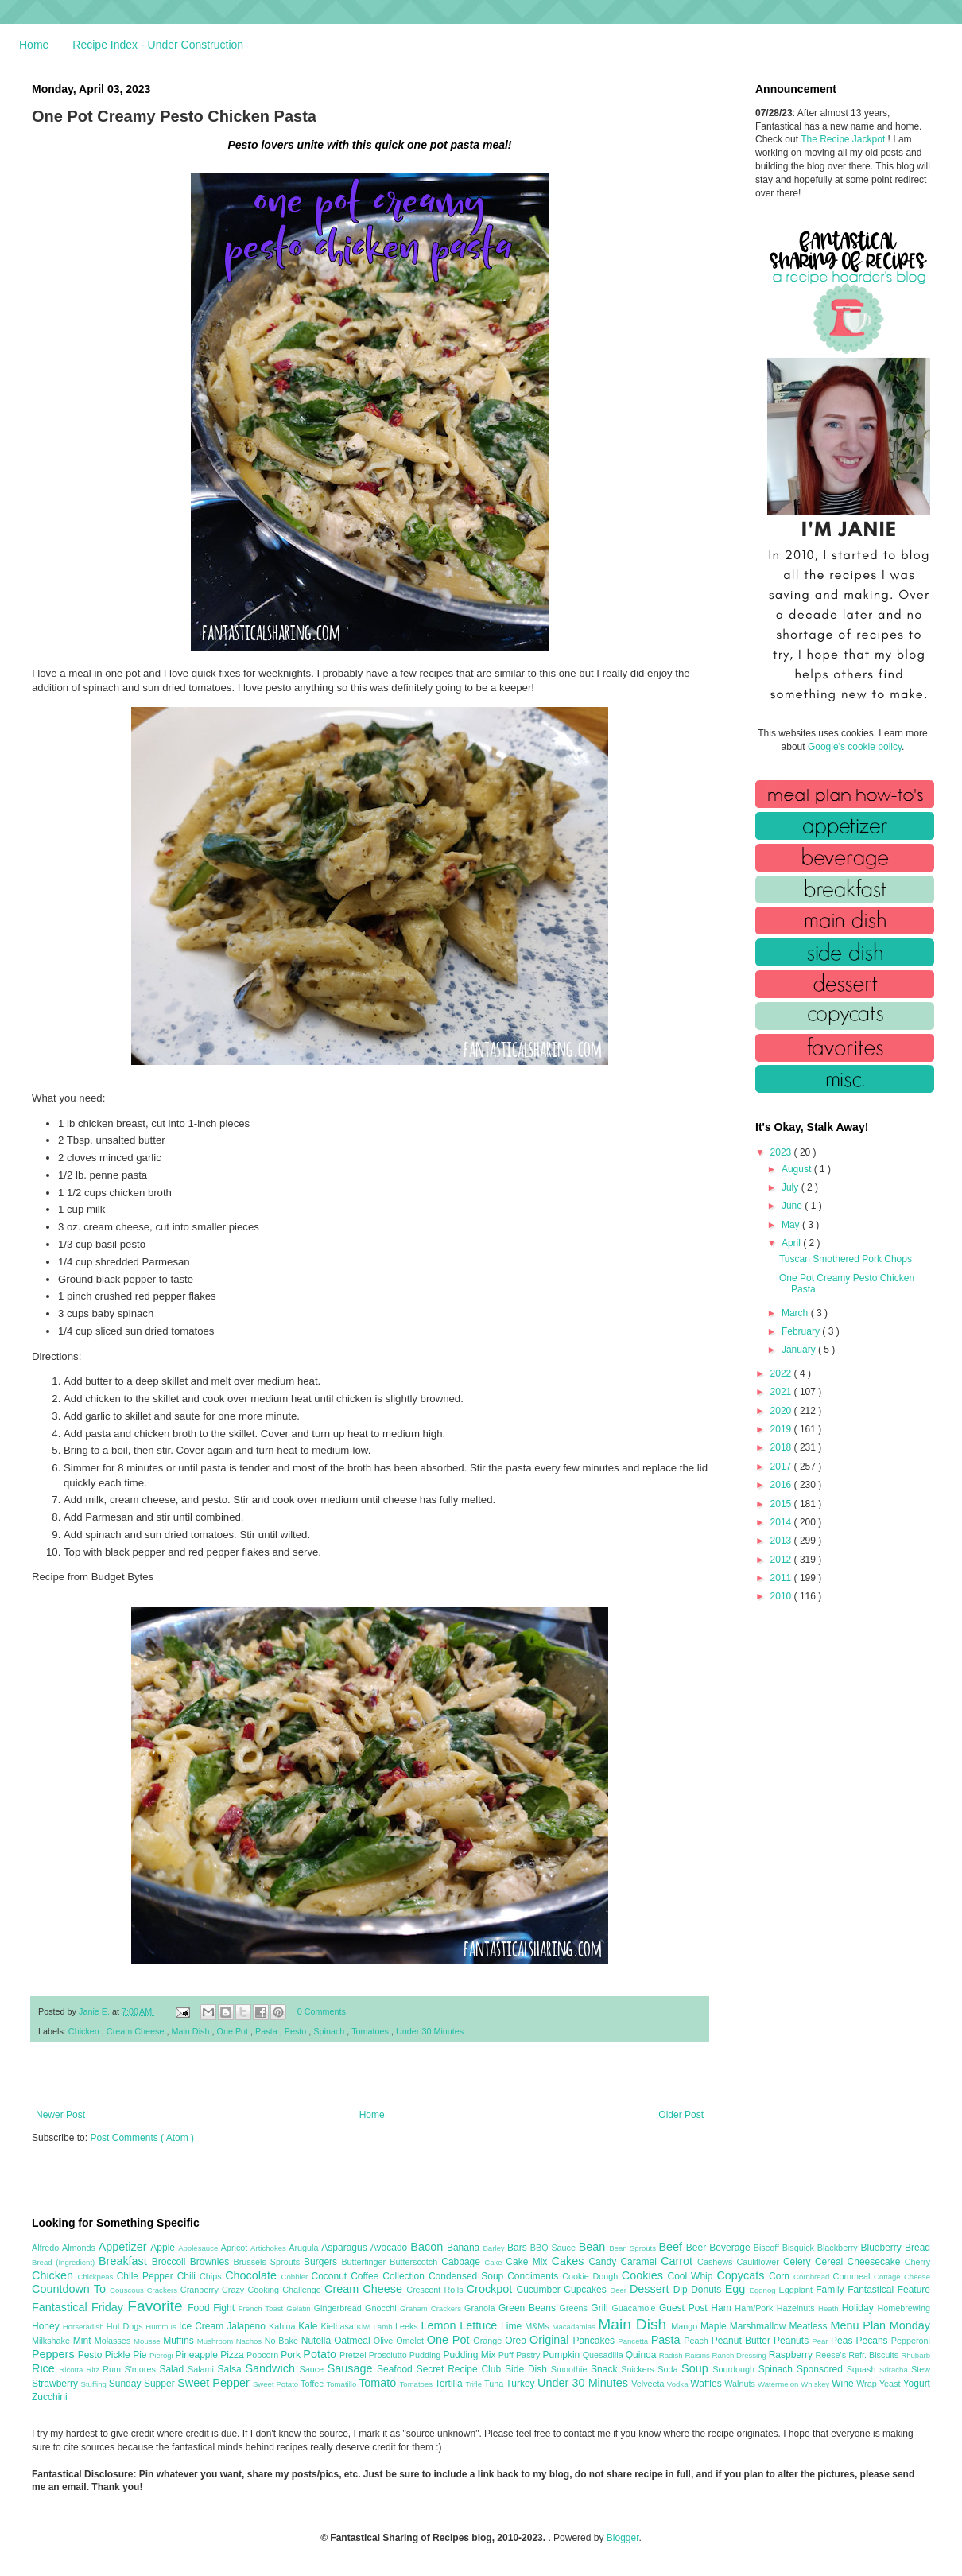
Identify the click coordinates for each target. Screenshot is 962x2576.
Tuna (495, 2383)
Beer (697, 2247)
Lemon (440, 2325)
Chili (188, 2276)
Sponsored (822, 2369)
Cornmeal (853, 2276)
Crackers (163, 2290)
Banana (465, 2247)
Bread (917, 2247)
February (802, 1331)
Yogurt (916, 2383)
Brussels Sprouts (268, 2262)
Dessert (651, 2289)
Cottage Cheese (902, 2276)
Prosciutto (389, 2355)
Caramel (640, 2261)
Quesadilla (604, 2355)
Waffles (707, 2383)
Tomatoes (371, 2031)
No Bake (283, 2340)
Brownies (212, 2261)
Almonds (80, 2247)
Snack (606, 2369)
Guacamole (635, 2308)
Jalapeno (248, 2326)
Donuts (708, 2289)
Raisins (698, 2355)
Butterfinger (365, 2262)
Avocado (390, 2247)
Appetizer (125, 2246)
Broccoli (171, 2261)
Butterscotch (415, 2262)
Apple (164, 2247)
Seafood (397, 2369)
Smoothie (571, 2369)
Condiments (534, 2276)
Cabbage (462, 2261)
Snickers (639, 2369)
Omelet (411, 2340)
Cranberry (201, 2289)
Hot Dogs (126, 2326)
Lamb (384, 2326)
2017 (782, 1466)
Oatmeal (354, 2340)
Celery (799, 2261)
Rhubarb (915, 2355)
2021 (782, 1391)
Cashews (716, 2262)
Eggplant (797, 2289)
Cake (495, 2262)
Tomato (379, 2382)
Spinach (330, 2031)
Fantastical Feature (889, 2289)
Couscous (128, 2290)
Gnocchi (382, 2308)
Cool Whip (691, 2276)
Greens (576, 2308)
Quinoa (642, 2354)
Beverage (731, 2247)
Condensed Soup (468, 2276)
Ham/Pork (755, 2308)
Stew (920, 2369)
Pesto (297, 2031)
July (791, 1187)
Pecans (873, 2340)
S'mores (142, 2369)
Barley (495, 2248)
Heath (830, 2308)
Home (33, 44)
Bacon (428, 2246)
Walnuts (741, 2383)
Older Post (681, 2114)
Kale (309, 2326)
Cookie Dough (592, 2276)
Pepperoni (910, 2340)
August (798, 1169)
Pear (821, 2341)
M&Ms (538, 2326)
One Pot (233, 2031)
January (800, 1349)
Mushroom (216, 2341)
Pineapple (197, 2354)
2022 (782, 1373)
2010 (782, 1596)
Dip (682, 2289)
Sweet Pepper (215, 2382)
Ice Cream (203, 2326)
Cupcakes (587, 2289)
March (796, 1313)
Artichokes (269, 2248)
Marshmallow (759, 2326)
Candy (604, 2261)
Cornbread (813, 2276)
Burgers (322, 2261)
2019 (782, 1429)
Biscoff (768, 2247)
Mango (685, 2326)
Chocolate (253, 2275)
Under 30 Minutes (430, 2031)
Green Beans (529, 2308)
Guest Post (685, 2308)
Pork (292, 2354)
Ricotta (72, 2369)
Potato (321, 2354)
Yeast (891, 2383)
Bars (518, 2247)
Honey (47, 2326)
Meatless (810, 2326)
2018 (782, 1447)
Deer (620, 2290)
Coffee (366, 2276)
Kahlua (283, 2326)
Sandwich (272, 2368)
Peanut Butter (743, 2340)
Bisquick (799, 2247)
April (792, 1243)
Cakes (570, 2261)
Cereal (831, 2261)
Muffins (180, 2340)
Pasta (267, 2031)
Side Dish (528, 2369)
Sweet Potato (277, 2384)
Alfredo (47, 2247)
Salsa (232, 2369)
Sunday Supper (143, 2383)
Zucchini (50, 2397)
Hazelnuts (797, 2308)
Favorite (157, 2306)
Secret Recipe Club (461, 2369)
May (792, 1224)
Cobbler (296, 2276)
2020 (782, 1410)
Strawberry (56, 2383)
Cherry (917, 2262)
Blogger (623, 2537)
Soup (696, 2368)
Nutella (318, 2340)
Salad (173, 2369)
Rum (113, 2369)
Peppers (55, 2354)
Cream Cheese (137, 2031)
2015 (782, 1503)
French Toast (263, 2308)
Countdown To (71, 2289)
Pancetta (634, 2341)
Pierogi (162, 2355)
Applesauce (199, 2248)
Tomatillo (342, 2384)
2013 (782, 1540)
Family (832, 2289)
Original (550, 2339)
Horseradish (85, 2326)
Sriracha (895, 2369)
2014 (782, 1522)
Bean (594, 2246)
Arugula (305, 2247)
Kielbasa (338, 2326)
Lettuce (480, 2325)
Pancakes (595, 2340)
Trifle (474, 2384)
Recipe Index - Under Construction (157, 44)
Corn (781, 2276)
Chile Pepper (147, 2276)
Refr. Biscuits (874, 2355)
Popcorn (263, 2355)
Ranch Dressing (740, 2355)
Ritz (94, 2369)
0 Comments (321, 2011)
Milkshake (52, 2340)
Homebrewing (903, 2308)
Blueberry (882, 2247)
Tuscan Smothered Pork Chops (845, 1259)
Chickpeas (97, 2276)
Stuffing (95, 2384)
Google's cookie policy (855, 746)
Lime (513, 2326)
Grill (601, 2308)
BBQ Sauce (554, 2247)
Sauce (313, 2369)
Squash (863, 2369)
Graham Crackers (432, 2308)
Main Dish (191, 2031)
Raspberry (792, 2354)
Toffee (313, 2383)
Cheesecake (876, 2261)
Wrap (867, 2383)
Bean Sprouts (633, 2248)
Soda (669, 2369)
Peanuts (793, 2340)
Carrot (679, 2261)
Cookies (645, 2275)
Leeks (408, 2326)
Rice (45, 2368)
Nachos (250, 2341)
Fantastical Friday (79, 2307)
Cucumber (540, 2289)
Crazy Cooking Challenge (273, 2289)
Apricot (235, 2247)
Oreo (517, 2340)
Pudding (426, 2355)
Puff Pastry (520, 2355)
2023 (782, 1152)
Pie (141, 2354)
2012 (782, 1559)
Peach (697, 2340)
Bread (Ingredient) (65, 2262)
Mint (84, 2340)
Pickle (119, 2354)
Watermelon (779, 2384)
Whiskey (816, 2384)
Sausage (352, 2368)
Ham (723, 2308)
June (793, 1205)
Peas (843, 2340)
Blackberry (839, 2247)
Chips (212, 2276)
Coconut (331, 2276)
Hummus (162, 2326)
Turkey (521, 2383)
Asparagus (345, 2247)
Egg (737, 2289)
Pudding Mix (470, 2354)
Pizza (233, 2354)
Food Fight (213, 2308)
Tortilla (450, 2383)
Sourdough (735, 2369)
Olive (385, 2340)
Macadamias (575, 2326)
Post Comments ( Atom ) (142, 2137)
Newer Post (60, 2114)
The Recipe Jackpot (844, 139)
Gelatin (299, 2308)
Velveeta (649, 2383)
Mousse (148, 2341)
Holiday (860, 2308)
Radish (672, 2355)
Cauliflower (760, 2262)
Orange (489, 2340)
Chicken (85, 2031)
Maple (715, 2326)
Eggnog (764, 2290)
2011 (782, 1577)
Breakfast (125, 2261)
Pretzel (354, 2355)
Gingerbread (339, 2308)
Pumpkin (563, 2354)
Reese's (831, 2355)
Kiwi (365, 2326)
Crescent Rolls (436, 2289)
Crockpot (492, 2289)
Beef (671, 2246)
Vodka (679, 2384)
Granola (481, 2308)
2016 (782, 1484)
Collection (405, 2276)
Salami (203, 2369)
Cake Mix (528, 2261)
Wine (844, 2383)
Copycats (742, 2275)
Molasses (114, 2340)
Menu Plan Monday (880, 2325)
